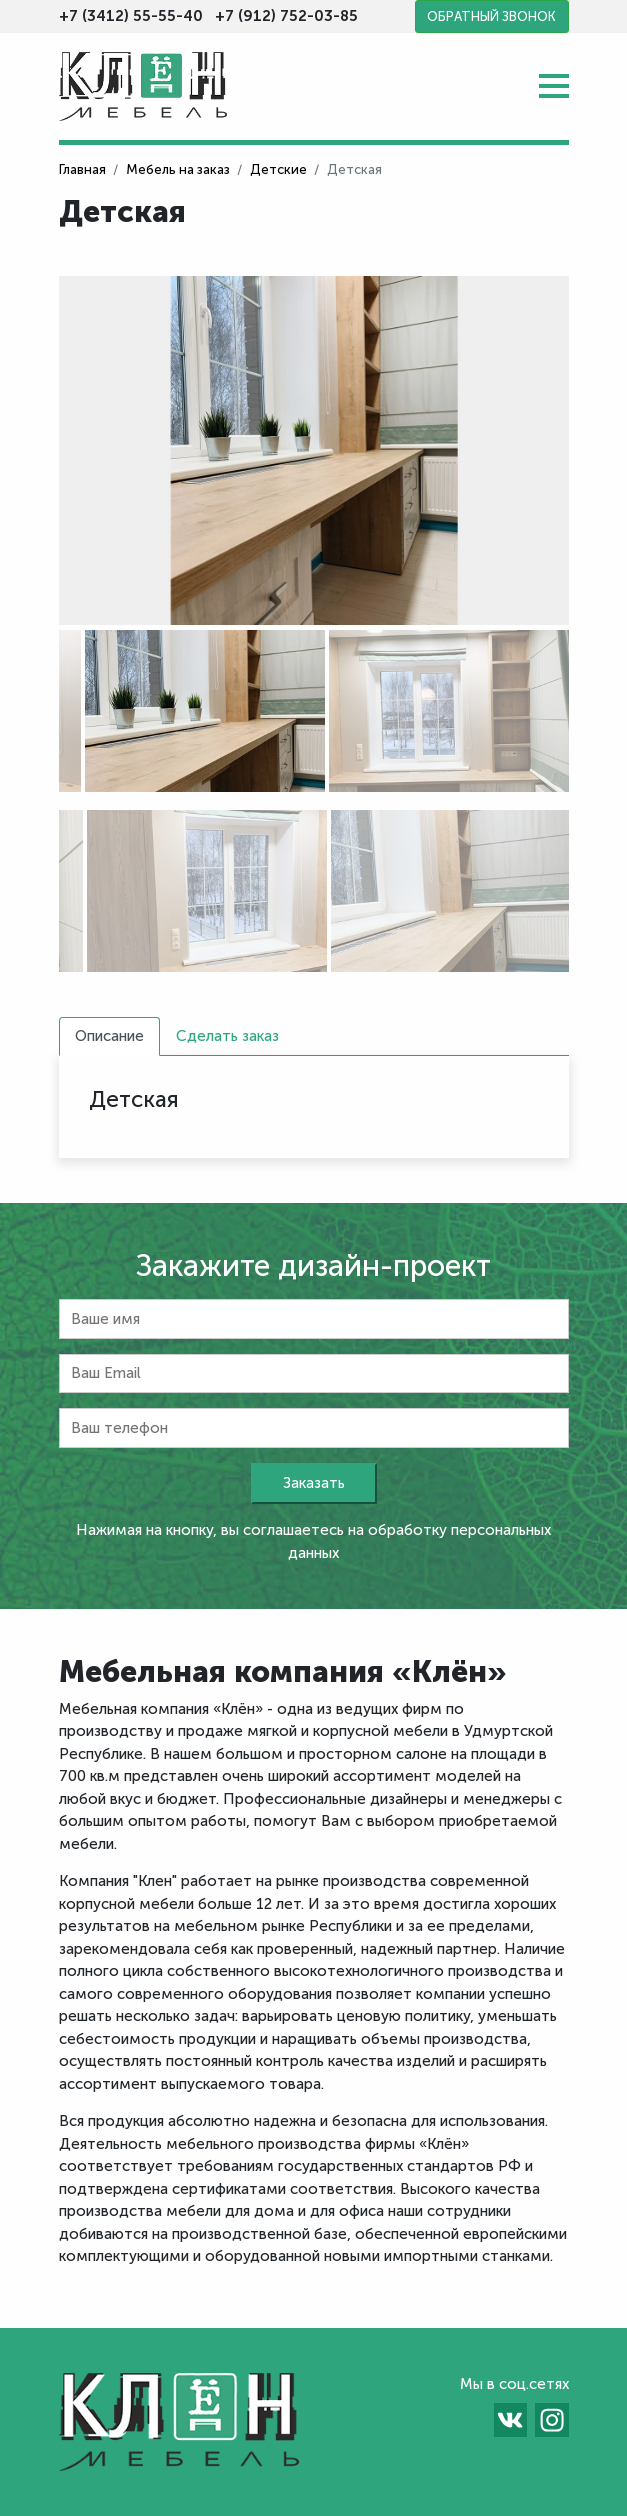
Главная (82, 169)
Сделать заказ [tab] (227, 1036)
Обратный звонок (491, 16)
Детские (278, 169)
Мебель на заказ (178, 169)
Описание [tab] (109, 1036)
